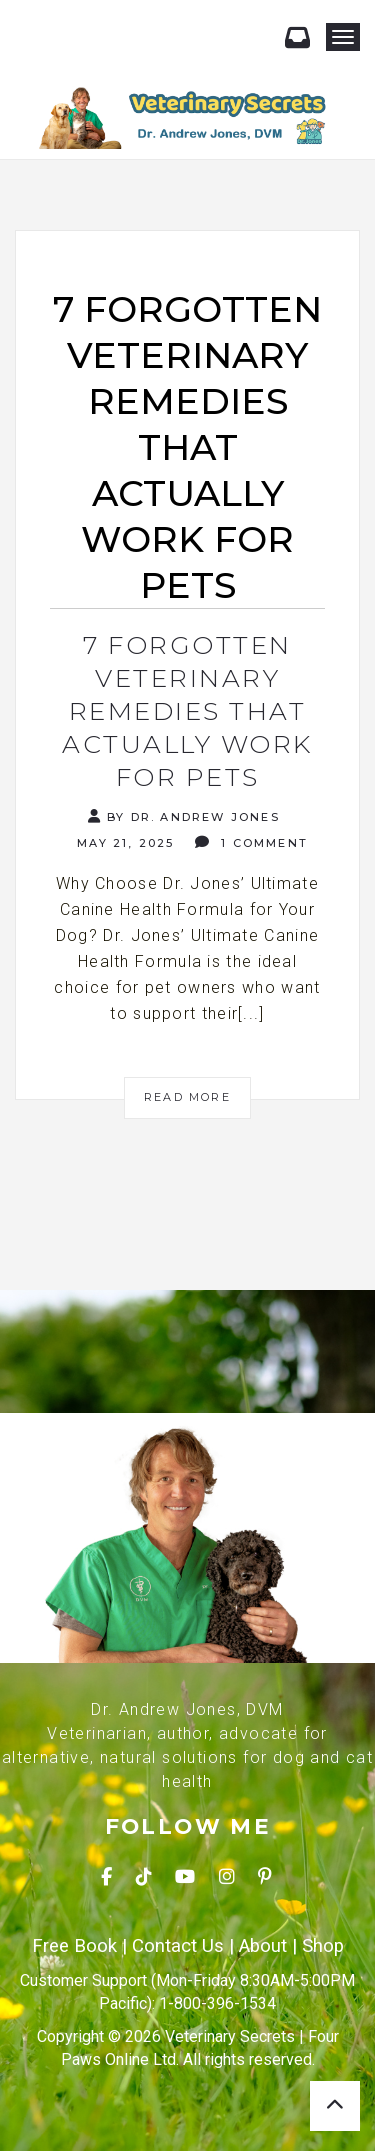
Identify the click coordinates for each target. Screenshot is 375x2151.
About (263, 1946)
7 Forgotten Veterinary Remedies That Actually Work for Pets (187, 711)
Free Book (74, 1946)
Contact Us (178, 1946)
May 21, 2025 (123, 843)
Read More (187, 1097)
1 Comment (251, 842)
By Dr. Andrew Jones (184, 816)
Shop (323, 1946)
